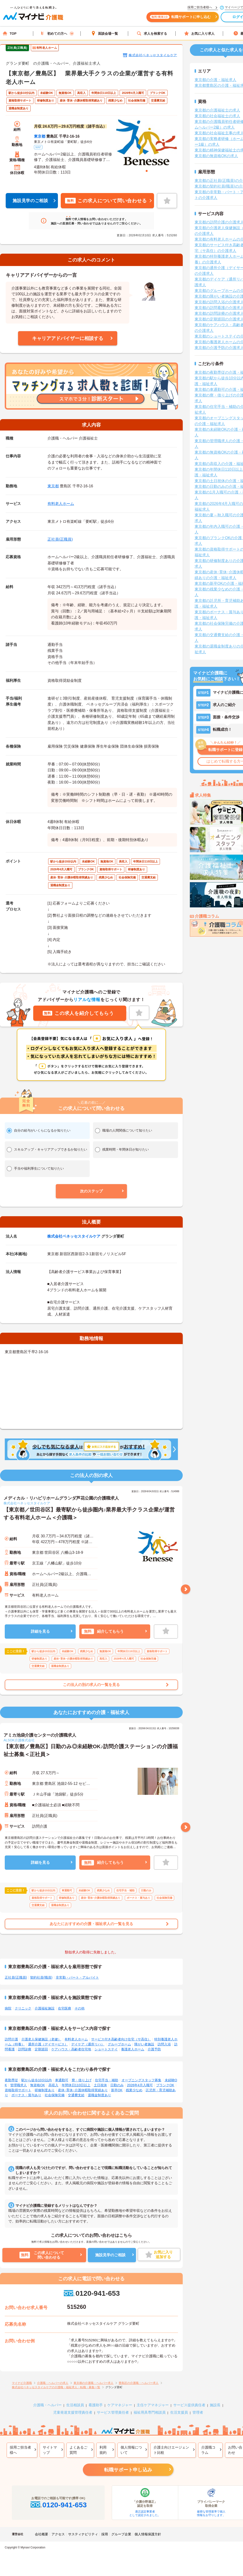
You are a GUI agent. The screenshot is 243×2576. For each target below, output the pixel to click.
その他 (79, 2008)
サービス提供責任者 (189, 2405)
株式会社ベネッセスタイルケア (153, 55)
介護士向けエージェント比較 (171, 2450)
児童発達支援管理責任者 (72, 2412)
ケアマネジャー (119, 2405)
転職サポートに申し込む (182, 18)
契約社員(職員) (41, 1977)
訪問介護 (11, 2039)
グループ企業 (121, 2534)
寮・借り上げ (82, 2080)
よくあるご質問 (78, 2450)
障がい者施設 (144, 2044)
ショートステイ (106, 2049)
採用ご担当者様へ (20, 2450)
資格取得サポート (18, 2090)
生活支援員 (179, 2412)
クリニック (23, 2008)
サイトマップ (50, 2450)
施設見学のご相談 (30, 200)
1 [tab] (147, 171)
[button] (91, 1191)
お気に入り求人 (199, 33)
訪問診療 (24, 2049)
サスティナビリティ (83, 2534)
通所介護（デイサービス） (48, 2044)
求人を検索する (152, 33)
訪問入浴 (164, 2044)
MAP (38, 147)
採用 (104, 2534)
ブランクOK (165, 2085)
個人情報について (131, 2450)
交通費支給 (76, 2095)
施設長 (215, 2405)
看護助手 (96, 2405)
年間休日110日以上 (76, 2085)
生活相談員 (75, 2405)
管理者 (197, 2412)
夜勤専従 (11, 2080)
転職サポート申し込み (128, 2469)
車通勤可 (61, 2080)
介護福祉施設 (45, 2008)
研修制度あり (45, 2090)
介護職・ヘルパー (47, 2405)
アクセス (58, 2534)
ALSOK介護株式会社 (19, 1740)
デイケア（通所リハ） (87, 2044)
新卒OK (116, 2090)
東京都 (39, 136)
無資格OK (37, 2085)
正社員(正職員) (60, 539)
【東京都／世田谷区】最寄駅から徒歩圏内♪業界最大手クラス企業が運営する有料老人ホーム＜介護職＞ (89, 1513)
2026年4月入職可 (140, 2085)
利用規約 (103, 2450)
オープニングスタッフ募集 (141, 2080)
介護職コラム (208, 2450)
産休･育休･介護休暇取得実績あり (83, 2090)
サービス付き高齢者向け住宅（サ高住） (121, 2039)
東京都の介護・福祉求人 (215, 80)
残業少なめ (134, 2090)
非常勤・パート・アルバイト (77, 1977)
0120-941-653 (91, 2293)
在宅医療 (64, 2008)
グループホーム (119, 2044)
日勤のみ (117, 2085)
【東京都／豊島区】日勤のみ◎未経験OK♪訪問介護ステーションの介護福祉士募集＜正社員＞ (91, 1750)
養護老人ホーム (132, 2049)
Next (185, 1589)
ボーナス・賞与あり (26, 2095)
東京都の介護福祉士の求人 (217, 110)
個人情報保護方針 (148, 2534)
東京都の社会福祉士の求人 (217, 116)
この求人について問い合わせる (106, 200)
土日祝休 (100, 2085)
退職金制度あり (99, 2095)
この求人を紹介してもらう (78, 1013)
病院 (8, 2008)
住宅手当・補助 (106, 2080)
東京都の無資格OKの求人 (216, 156)
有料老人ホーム (60, 504)
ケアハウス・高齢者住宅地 (71, 2049)
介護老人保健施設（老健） (41, 2039)
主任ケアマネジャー (153, 2405)
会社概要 (41, 2534)
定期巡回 (41, 2049)
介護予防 (154, 2049)
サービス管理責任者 (113, 2412)
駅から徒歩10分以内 (36, 2080)
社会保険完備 (55, 2095)
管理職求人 (18, 2085)
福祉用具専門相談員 (150, 2412)
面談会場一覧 (104, 33)
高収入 (53, 2085)
